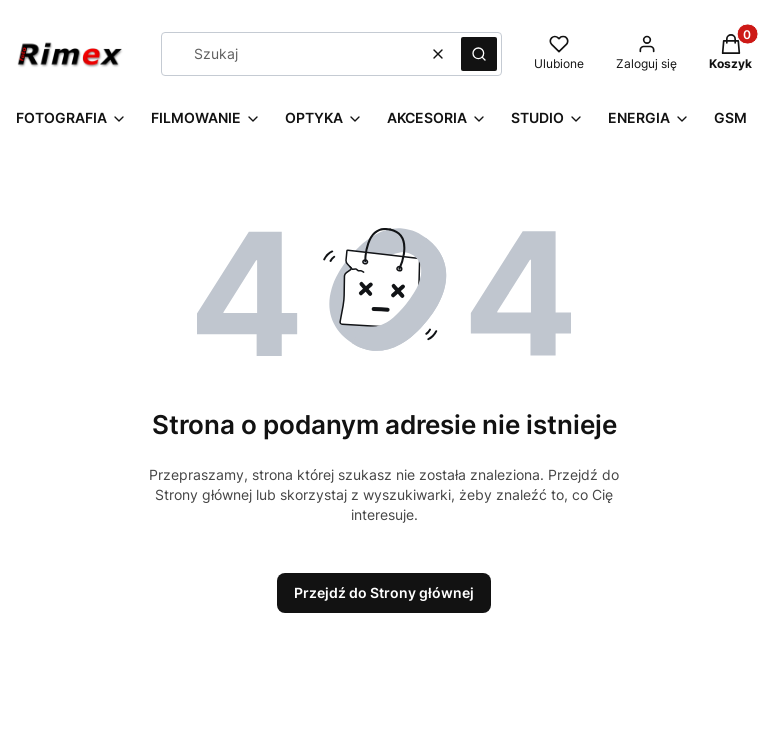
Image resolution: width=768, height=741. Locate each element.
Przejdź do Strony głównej (384, 592)
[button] (479, 54)
